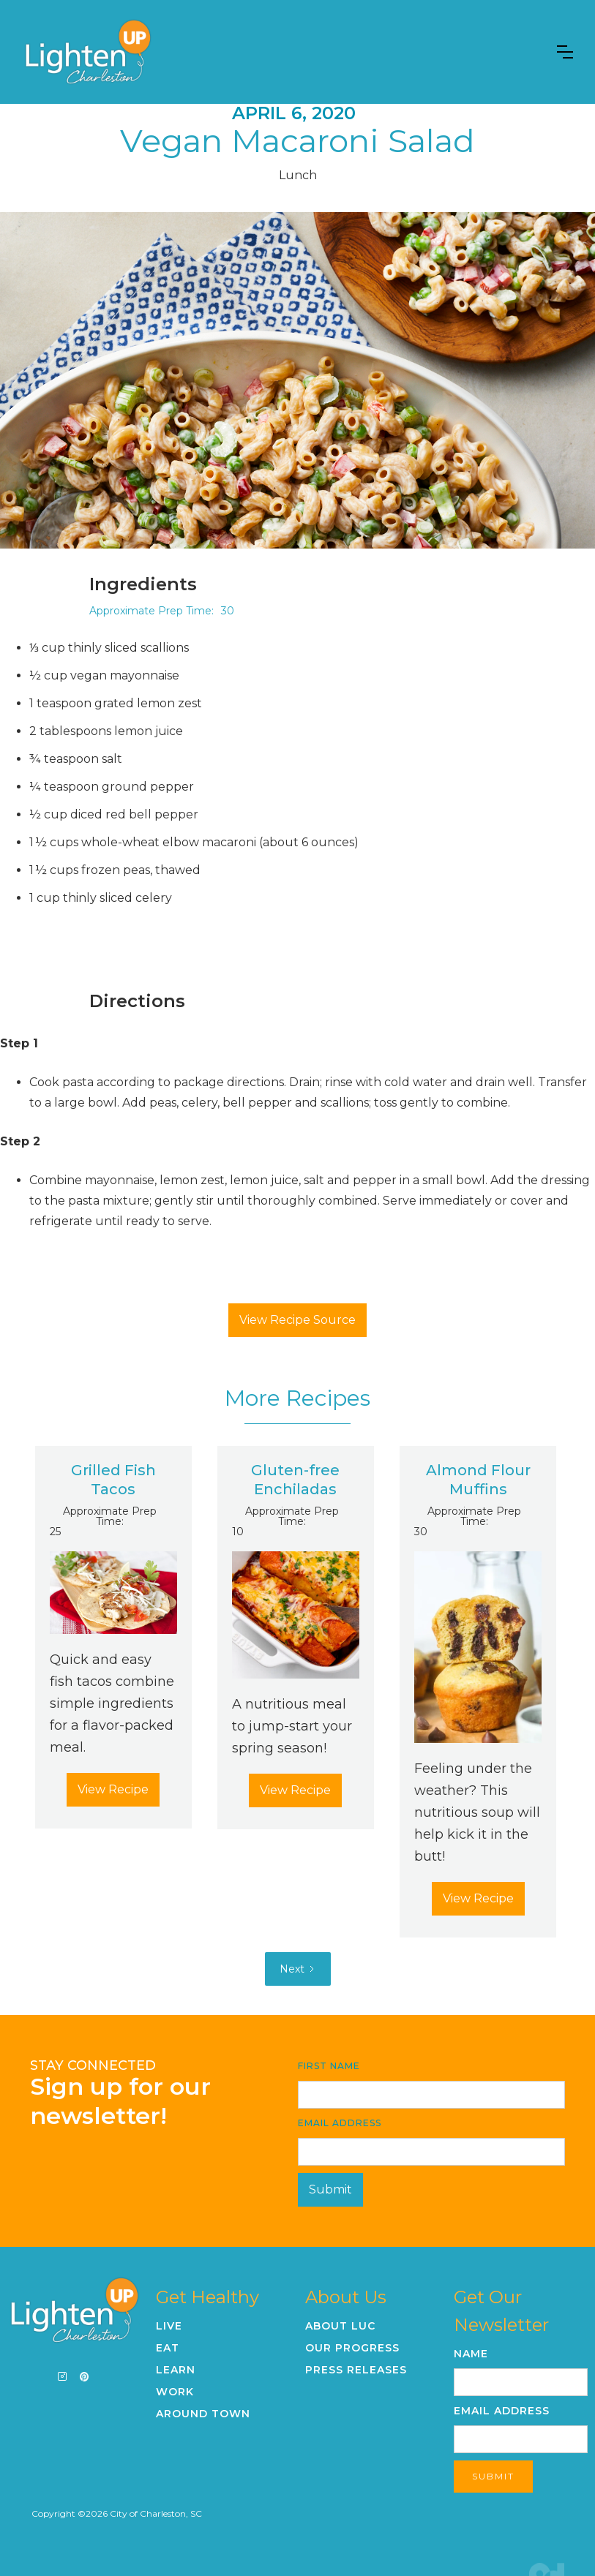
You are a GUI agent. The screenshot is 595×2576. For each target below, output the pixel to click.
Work (175, 2391)
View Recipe (113, 1789)
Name (471, 2353)
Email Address (339, 2122)
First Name (329, 2065)
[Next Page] (298, 1969)
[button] (565, 52)
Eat (167, 2347)
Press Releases (356, 2369)
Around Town (203, 2413)
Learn (175, 2369)
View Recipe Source (297, 1320)
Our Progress (352, 2347)
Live (169, 2325)
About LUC (340, 2325)
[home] (88, 52)
